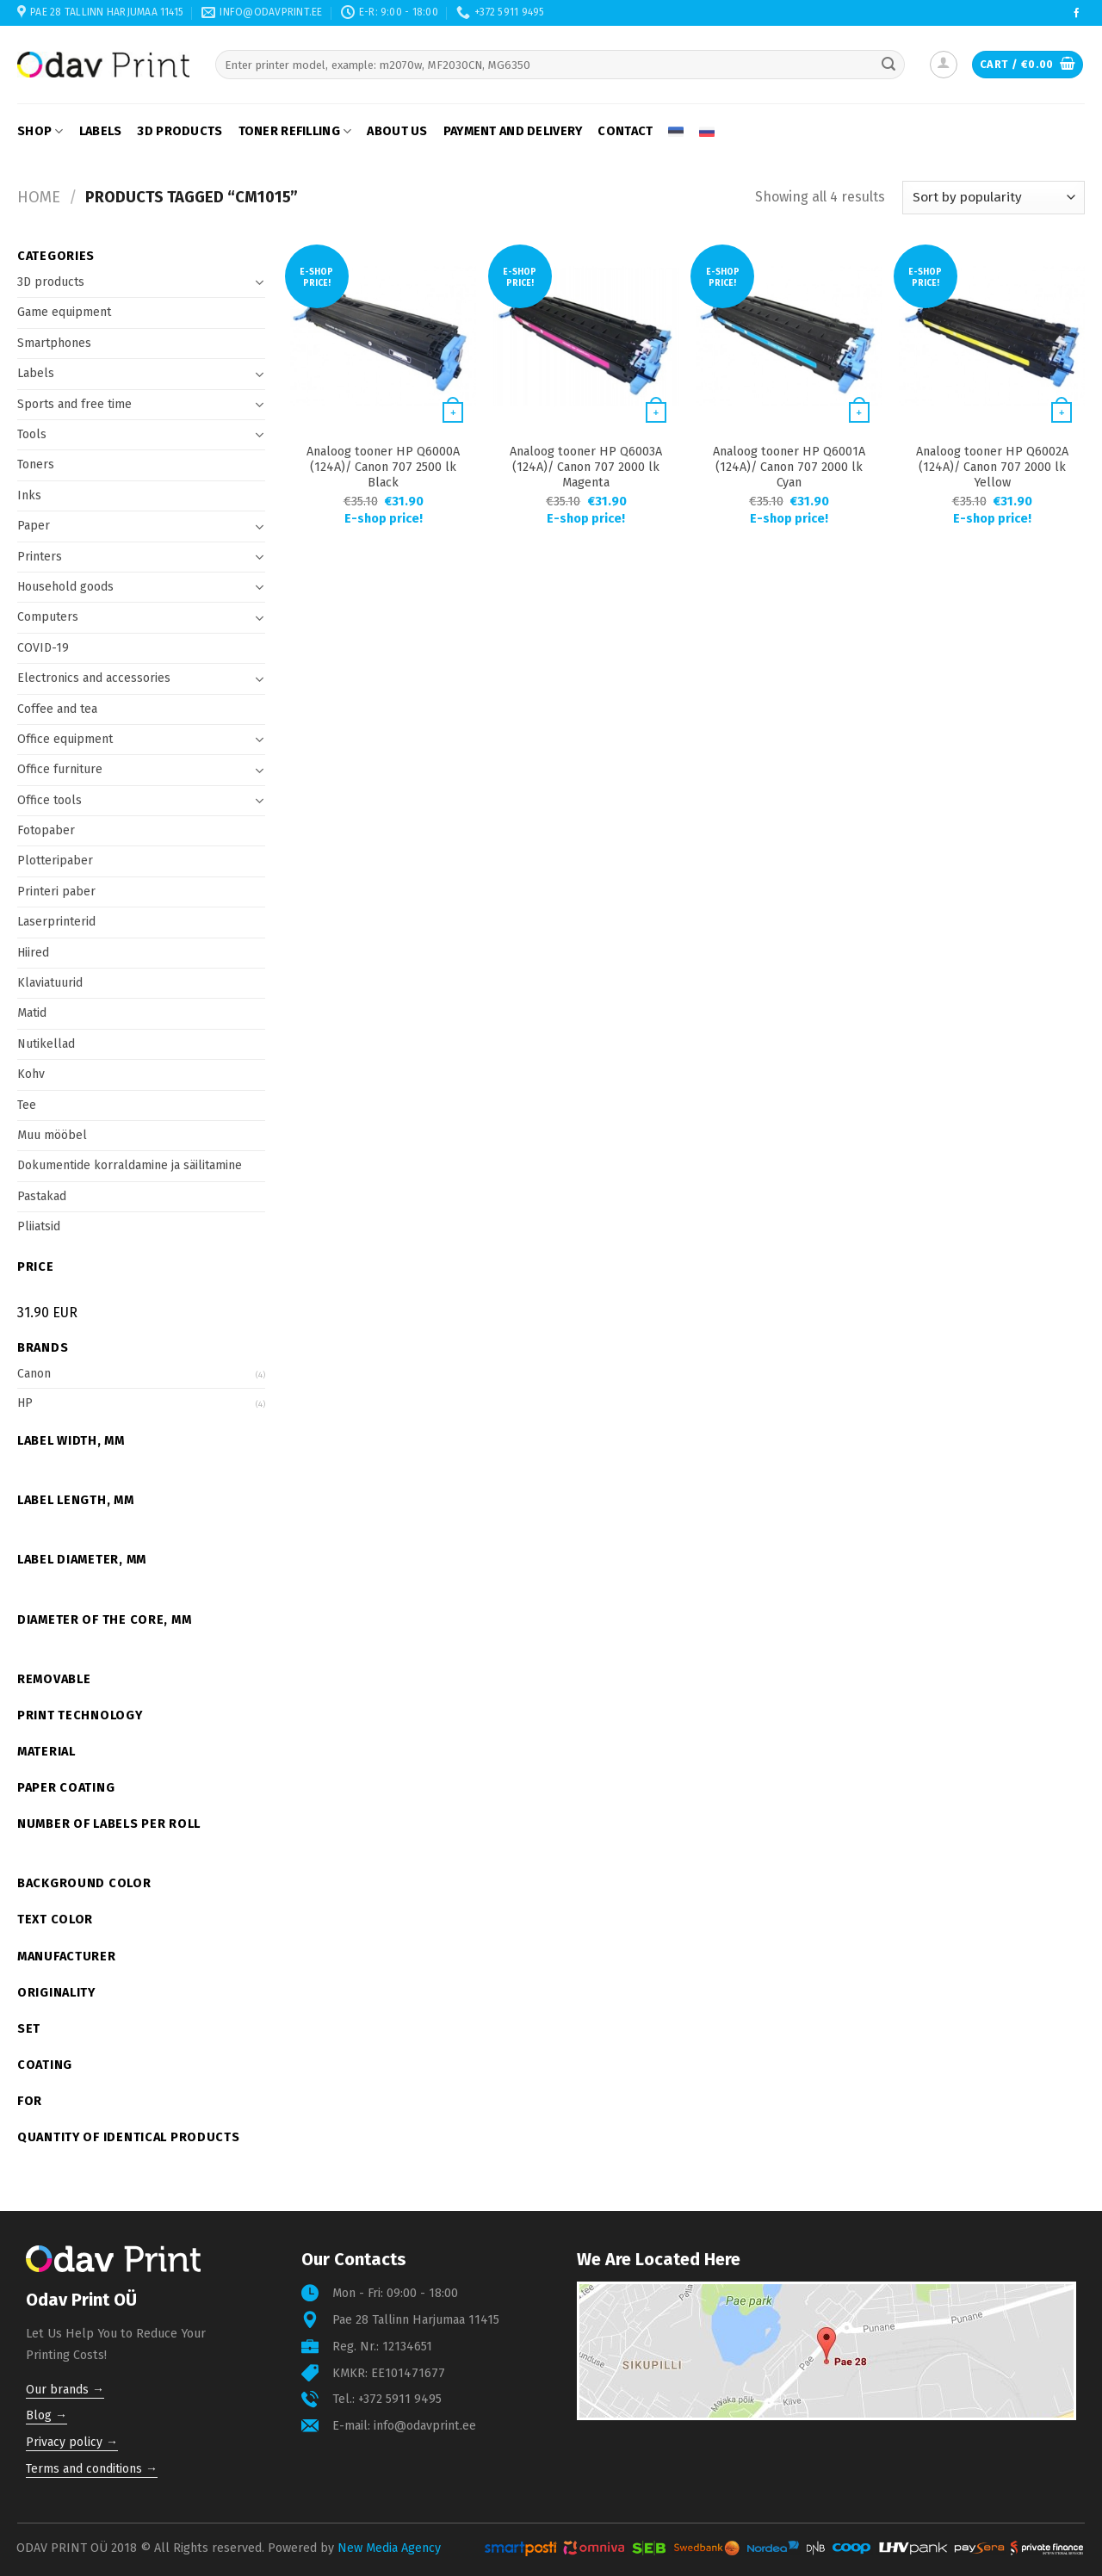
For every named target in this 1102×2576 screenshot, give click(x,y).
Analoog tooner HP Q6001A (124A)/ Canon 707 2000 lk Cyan (789, 467)
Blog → (46, 2415)
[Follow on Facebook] (1076, 14)
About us (397, 131)
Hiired (33, 952)
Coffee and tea (57, 709)
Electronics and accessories (93, 678)
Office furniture (59, 769)
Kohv (31, 1074)
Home (38, 197)
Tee (26, 1105)
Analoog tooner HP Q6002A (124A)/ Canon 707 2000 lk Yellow (992, 467)
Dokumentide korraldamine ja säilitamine (129, 1165)
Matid (31, 1013)
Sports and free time (74, 404)
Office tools (49, 800)
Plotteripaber (55, 860)
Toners (35, 464)
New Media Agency (389, 2548)
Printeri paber (56, 891)
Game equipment (64, 312)
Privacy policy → (72, 2442)
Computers (47, 617)
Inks (29, 495)
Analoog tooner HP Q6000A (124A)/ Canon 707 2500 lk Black (383, 467)
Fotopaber (46, 830)
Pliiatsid (38, 1226)
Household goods (65, 586)
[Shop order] (993, 197)
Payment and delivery (513, 131)
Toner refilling (295, 131)
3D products (179, 131)
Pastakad (41, 1196)
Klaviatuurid (50, 982)
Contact (625, 131)
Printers (39, 556)
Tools (31, 434)
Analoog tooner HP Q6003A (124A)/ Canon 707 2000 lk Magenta (586, 467)
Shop (40, 131)
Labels (100, 131)
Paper (33, 525)
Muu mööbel (52, 1135)
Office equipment (65, 739)
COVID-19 (43, 648)
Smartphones (54, 343)
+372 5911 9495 (400, 2399)
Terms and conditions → (92, 2468)
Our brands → (65, 2389)
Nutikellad (46, 1044)
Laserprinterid (56, 921)
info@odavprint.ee (425, 2425)
